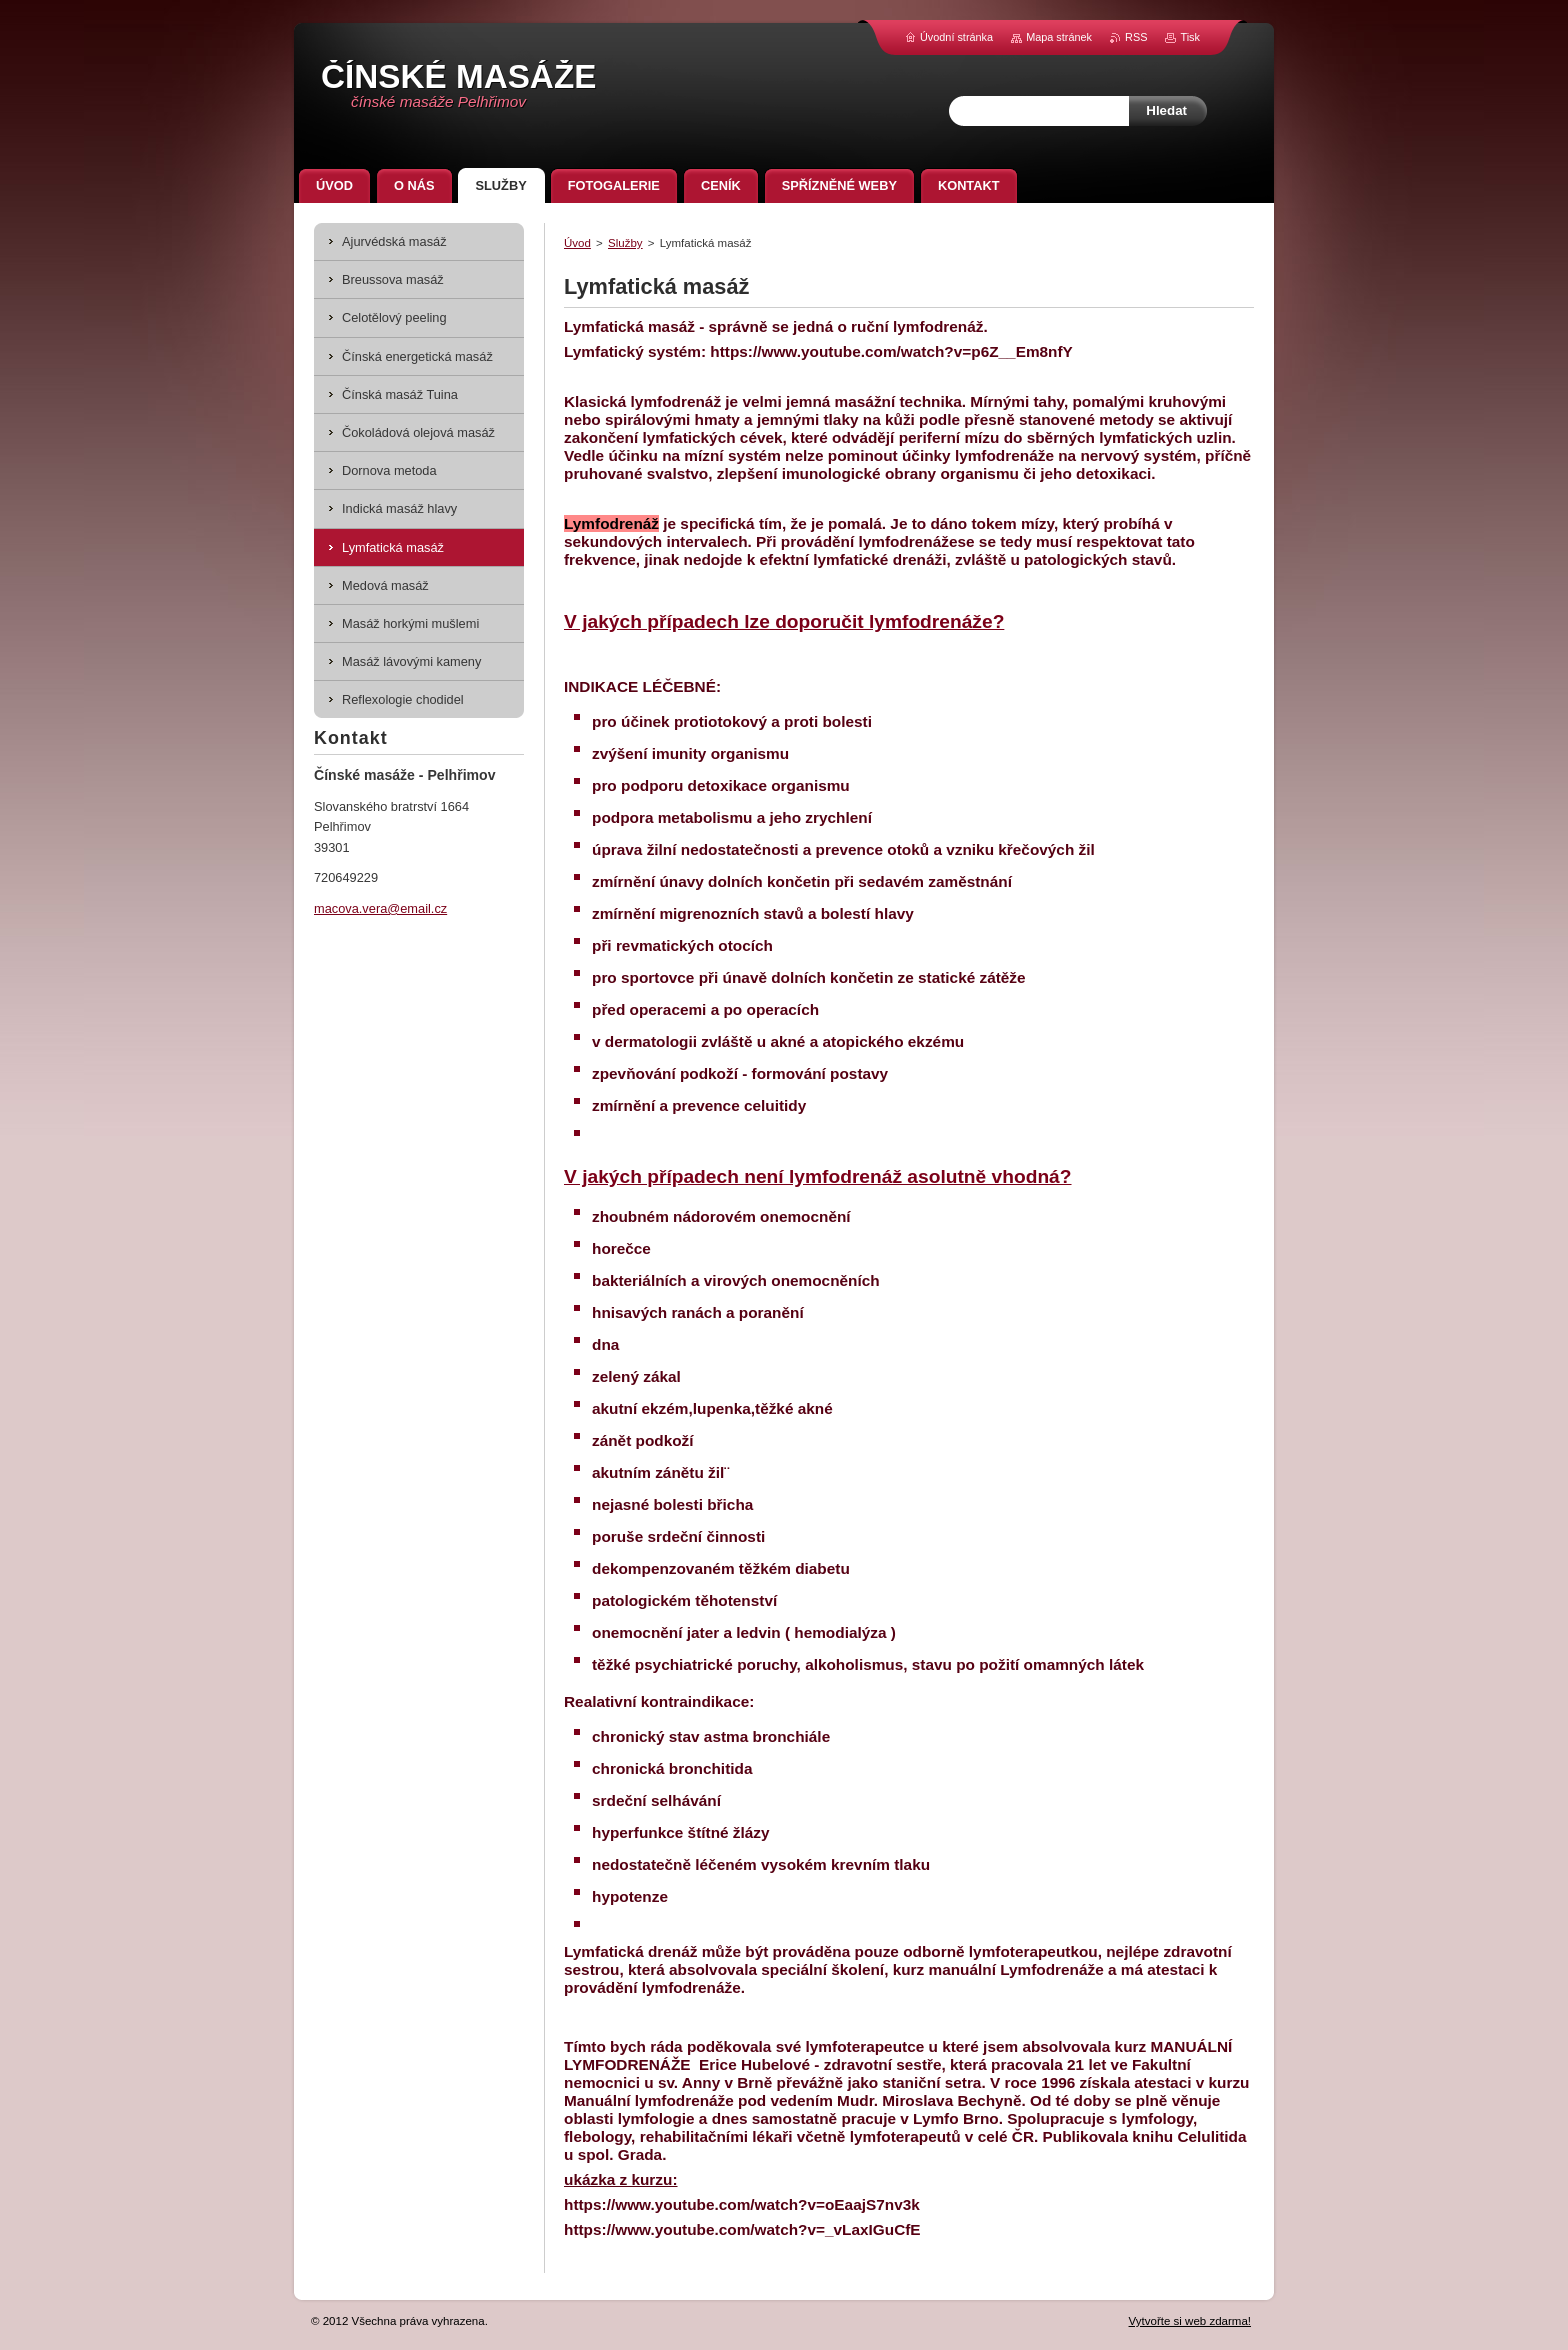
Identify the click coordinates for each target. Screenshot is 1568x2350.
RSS (1136, 37)
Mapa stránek (1059, 37)
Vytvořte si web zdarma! (1190, 2321)
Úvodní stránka (956, 37)
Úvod (577, 243)
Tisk (1190, 37)
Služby (625, 243)
